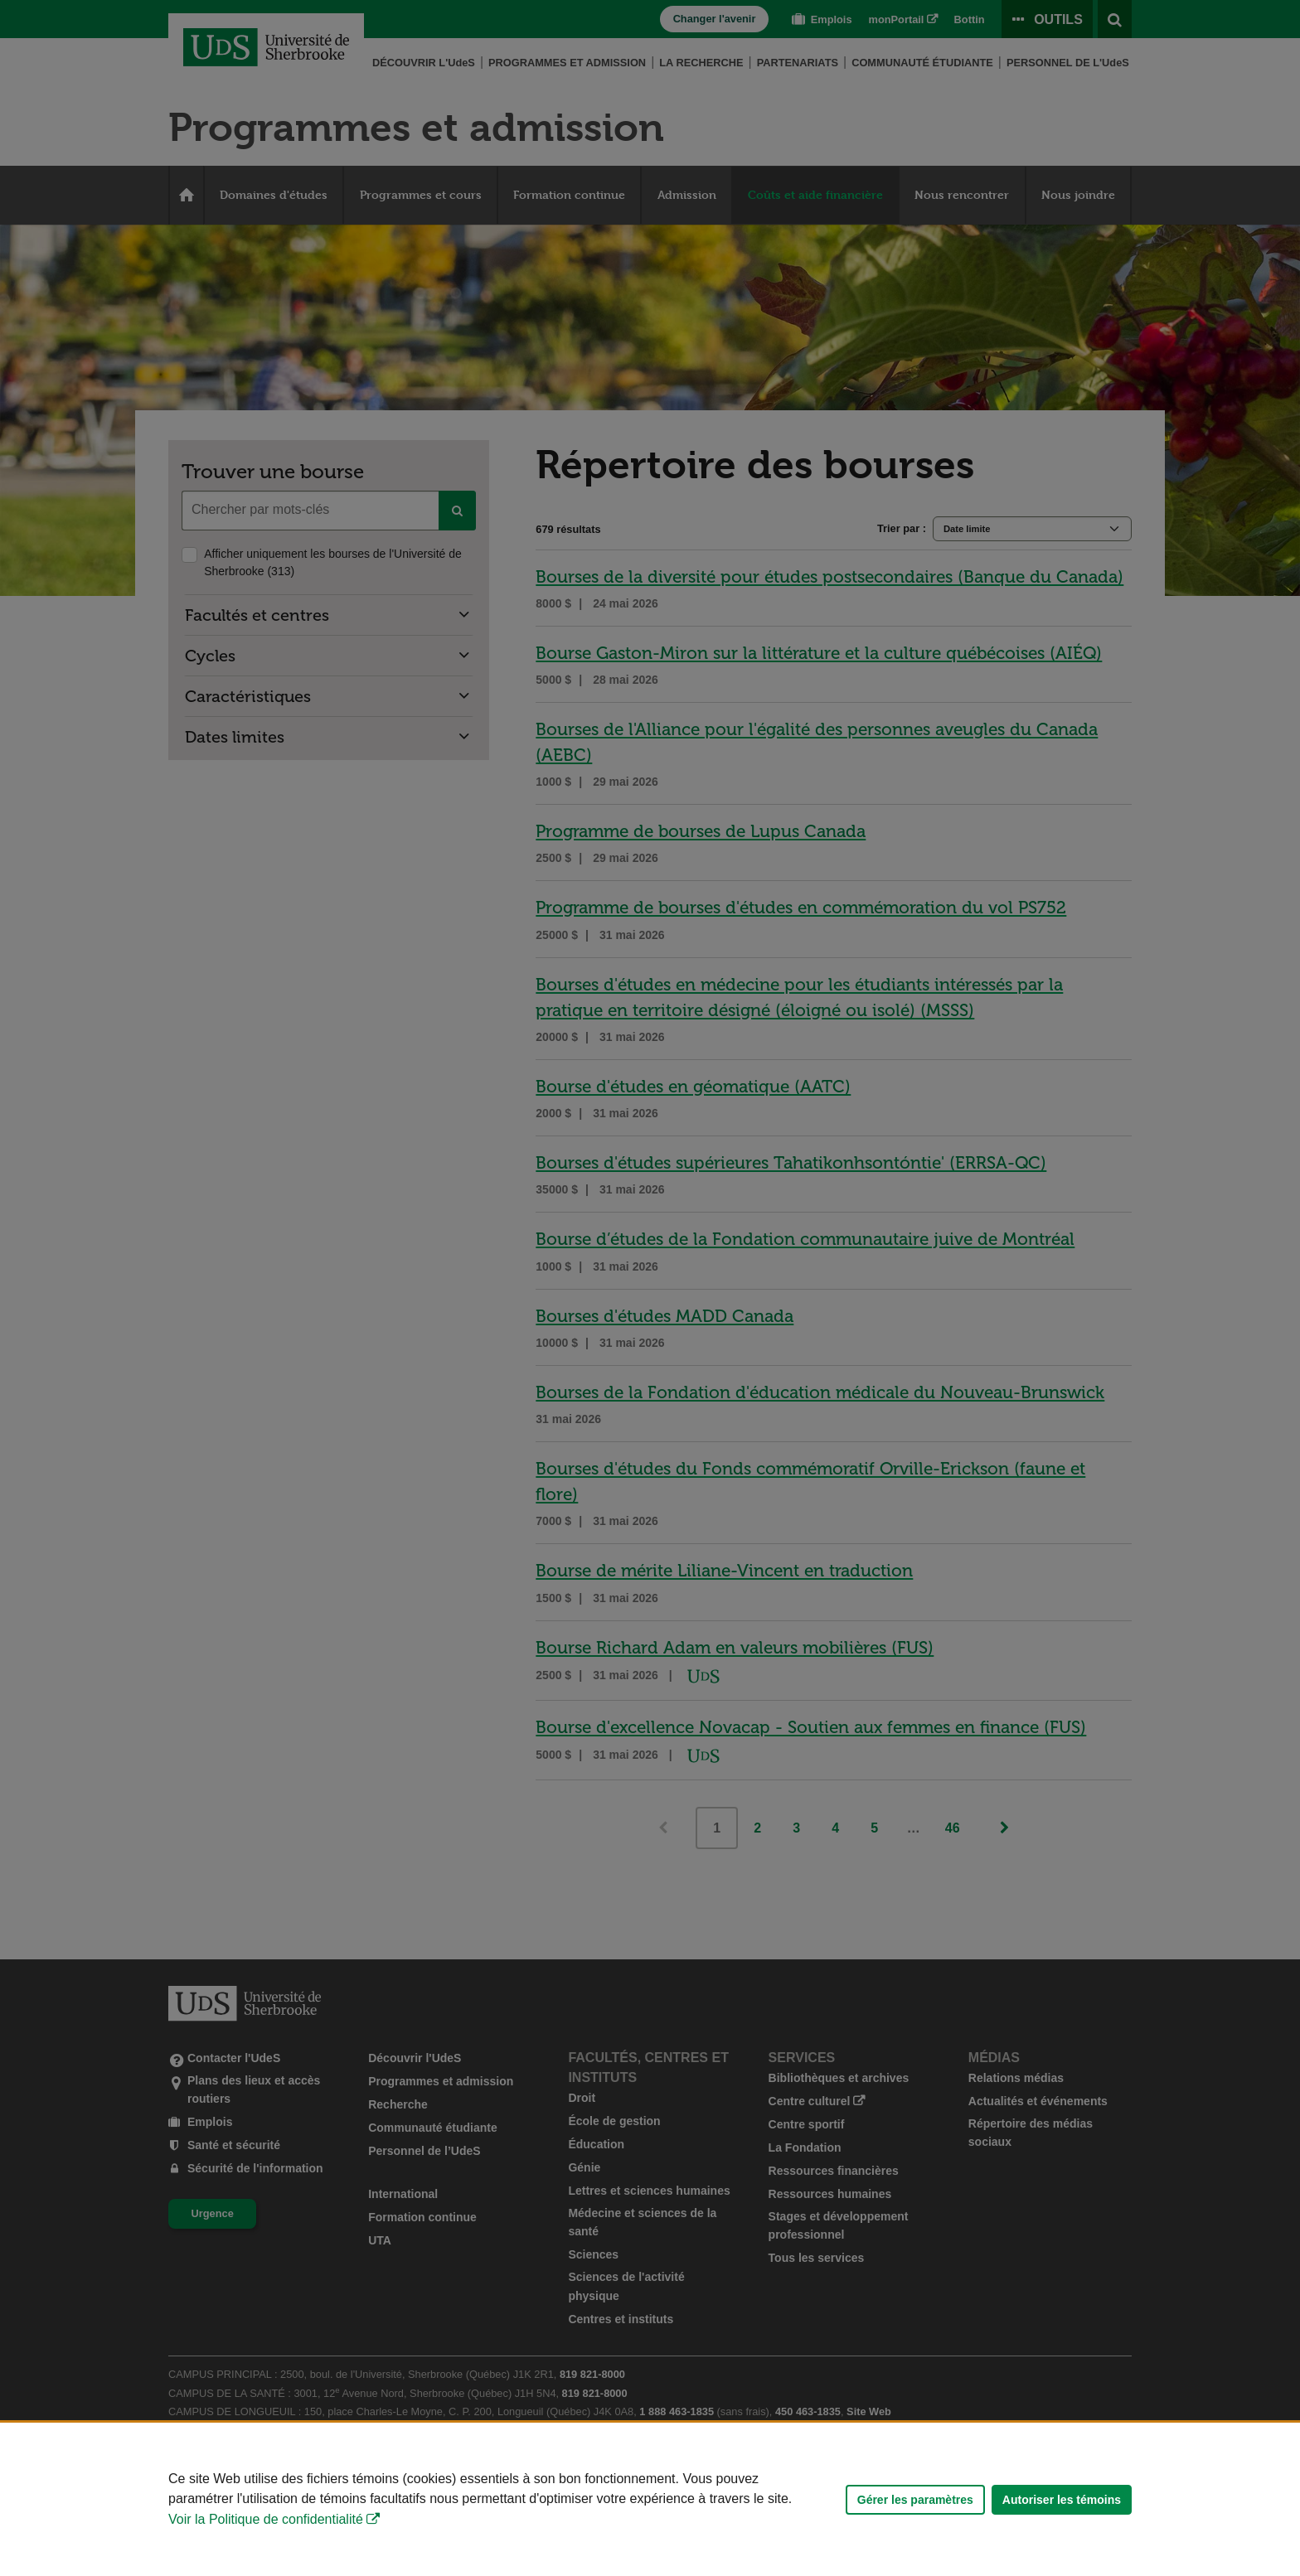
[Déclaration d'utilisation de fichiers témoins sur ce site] (650, 2499)
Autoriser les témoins (1061, 2499)
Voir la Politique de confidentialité (265, 2519)
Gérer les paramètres (915, 2499)
